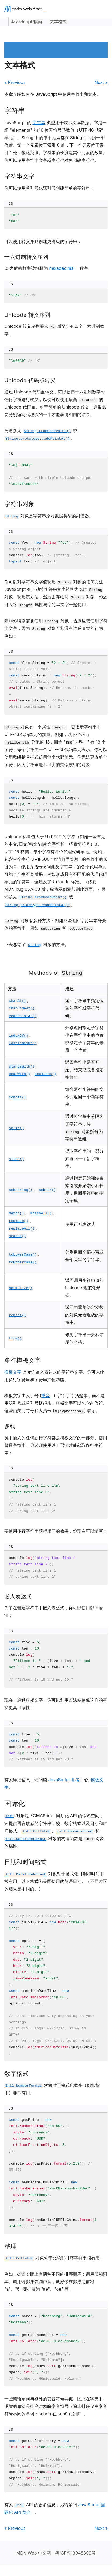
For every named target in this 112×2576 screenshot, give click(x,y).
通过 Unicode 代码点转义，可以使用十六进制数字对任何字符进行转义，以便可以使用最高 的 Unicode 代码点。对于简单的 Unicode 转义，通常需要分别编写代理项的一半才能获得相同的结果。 (55, 403)
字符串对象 (19, 503)
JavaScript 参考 (64, 1779)
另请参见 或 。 (40, 434)
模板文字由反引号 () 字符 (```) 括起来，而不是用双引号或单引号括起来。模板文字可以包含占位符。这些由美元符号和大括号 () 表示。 (55, 1403)
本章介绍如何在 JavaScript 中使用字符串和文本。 (52, 94)
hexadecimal (62, 268)
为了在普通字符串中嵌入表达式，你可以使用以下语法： (53, 1611)
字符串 (14, 110)
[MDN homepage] (25, 9)
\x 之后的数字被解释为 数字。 (48, 268)
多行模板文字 (22, 1360)
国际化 (14, 1803)
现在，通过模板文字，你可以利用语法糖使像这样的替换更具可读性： (55, 1703)
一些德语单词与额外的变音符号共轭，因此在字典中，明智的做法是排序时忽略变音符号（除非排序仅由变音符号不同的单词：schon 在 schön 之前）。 (55, 2406)
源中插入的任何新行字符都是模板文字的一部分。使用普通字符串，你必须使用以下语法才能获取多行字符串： (55, 1445)
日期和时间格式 (25, 1861)
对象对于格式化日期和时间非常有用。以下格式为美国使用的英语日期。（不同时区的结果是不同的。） (55, 1881)
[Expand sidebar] (4, 21)
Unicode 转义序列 (27, 315)
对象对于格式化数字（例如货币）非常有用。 (52, 2088)
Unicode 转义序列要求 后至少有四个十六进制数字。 (54, 329)
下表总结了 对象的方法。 (36, 944)
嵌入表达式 (18, 1596)
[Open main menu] (103, 8)
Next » (101, 82)
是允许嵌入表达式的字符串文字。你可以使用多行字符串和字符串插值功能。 (54, 1375)
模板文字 (12, 1372)
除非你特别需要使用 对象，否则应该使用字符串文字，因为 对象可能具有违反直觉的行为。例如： (55, 628)
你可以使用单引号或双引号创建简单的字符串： (49, 188)
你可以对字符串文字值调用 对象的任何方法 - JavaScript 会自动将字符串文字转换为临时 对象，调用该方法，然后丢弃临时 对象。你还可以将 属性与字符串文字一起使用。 (55, 593)
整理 (10, 2246)
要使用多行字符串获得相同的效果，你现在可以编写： (55, 1531)
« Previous (14, 82)
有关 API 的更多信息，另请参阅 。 (54, 2508)
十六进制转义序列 (26, 257)
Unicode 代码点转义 (30, 380)
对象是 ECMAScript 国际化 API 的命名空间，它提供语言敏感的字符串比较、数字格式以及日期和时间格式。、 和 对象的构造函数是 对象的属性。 (55, 1831)
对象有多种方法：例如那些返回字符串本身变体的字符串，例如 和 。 (55, 924)
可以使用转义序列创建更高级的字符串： (42, 241)
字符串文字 (19, 176)
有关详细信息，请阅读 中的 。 (53, 1783)
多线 (9, 1426)
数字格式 (16, 2073)
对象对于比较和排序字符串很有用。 (54, 2258)
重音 (45, 1395)
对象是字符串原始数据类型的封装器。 (48, 515)
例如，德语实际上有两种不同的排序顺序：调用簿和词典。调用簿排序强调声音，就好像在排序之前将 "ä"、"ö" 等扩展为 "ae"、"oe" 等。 (55, 2281)
